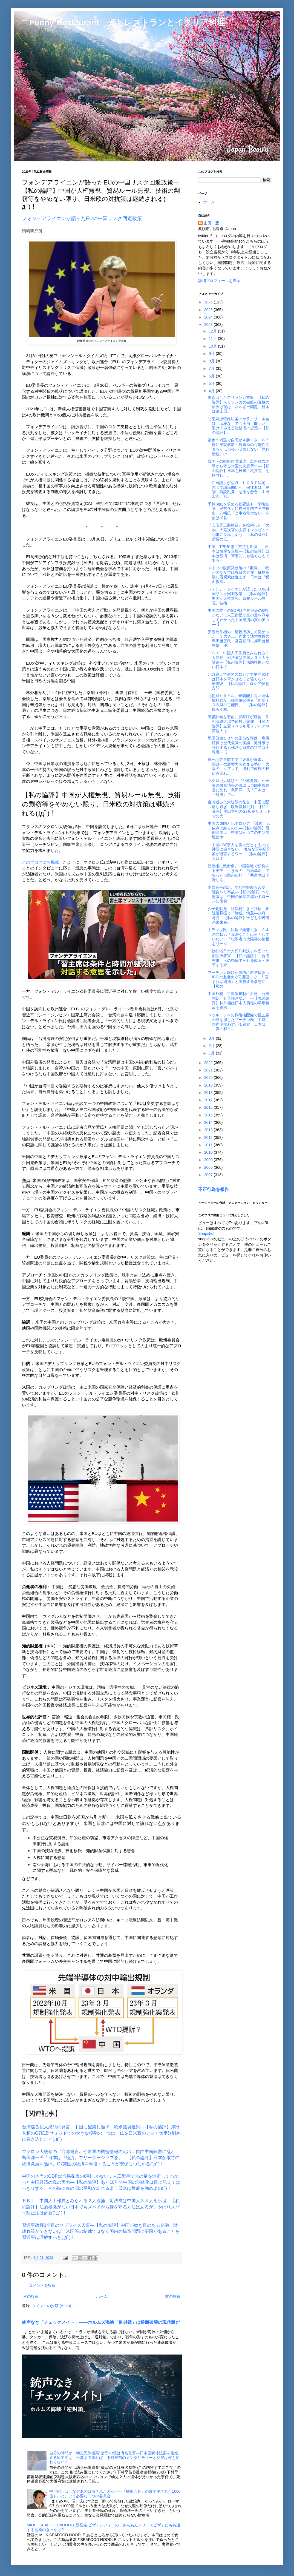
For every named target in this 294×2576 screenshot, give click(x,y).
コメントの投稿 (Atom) (51, 2306)
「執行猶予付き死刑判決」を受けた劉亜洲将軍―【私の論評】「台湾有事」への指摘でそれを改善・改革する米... (238, 958)
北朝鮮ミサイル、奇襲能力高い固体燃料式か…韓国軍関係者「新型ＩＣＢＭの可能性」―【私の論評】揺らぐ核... (238, 702)
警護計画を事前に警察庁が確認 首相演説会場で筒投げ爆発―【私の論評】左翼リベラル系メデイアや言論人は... (238, 724)
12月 (213, 331)
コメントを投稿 (42, 2285)
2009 (209, 1160)
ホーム (102, 2296)
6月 (212, 376)
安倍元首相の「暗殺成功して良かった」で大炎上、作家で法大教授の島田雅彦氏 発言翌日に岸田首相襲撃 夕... (238, 639)
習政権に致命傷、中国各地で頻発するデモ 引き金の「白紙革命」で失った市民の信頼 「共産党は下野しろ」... (238, 873)
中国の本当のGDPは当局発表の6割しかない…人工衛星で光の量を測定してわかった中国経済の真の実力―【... (240, 617)
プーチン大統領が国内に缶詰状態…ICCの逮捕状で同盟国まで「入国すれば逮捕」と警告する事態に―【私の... (238, 979)
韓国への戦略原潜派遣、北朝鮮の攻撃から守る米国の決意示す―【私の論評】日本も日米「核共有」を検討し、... (238, 468)
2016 (209, 1107)
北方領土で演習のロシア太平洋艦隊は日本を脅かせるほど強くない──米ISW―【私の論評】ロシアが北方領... (239, 681)
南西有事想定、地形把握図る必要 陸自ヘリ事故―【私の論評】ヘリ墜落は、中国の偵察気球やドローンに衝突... (238, 894)
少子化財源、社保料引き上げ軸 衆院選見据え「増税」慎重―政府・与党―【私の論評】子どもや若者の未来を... (238, 915)
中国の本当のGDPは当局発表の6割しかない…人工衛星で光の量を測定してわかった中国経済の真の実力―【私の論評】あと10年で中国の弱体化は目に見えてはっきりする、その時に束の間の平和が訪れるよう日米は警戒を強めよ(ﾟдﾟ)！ (101, 2182)
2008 (209, 1167)
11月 (213, 338)
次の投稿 (31, 2296)
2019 (209, 1085)
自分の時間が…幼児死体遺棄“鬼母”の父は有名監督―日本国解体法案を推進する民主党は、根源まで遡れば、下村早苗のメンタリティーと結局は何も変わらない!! (114, 2457)
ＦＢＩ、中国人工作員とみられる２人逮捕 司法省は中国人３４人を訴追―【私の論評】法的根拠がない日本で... (238, 660)
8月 (212, 361)
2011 (209, 1145)
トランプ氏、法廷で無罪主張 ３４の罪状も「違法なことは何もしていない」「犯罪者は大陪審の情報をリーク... (238, 937)
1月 (212, 1053)
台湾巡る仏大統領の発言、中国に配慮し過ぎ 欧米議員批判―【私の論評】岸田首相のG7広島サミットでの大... (239, 809)
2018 (209, 1092)
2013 (209, 1130)
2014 (209, 1122)
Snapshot (206, 1233)
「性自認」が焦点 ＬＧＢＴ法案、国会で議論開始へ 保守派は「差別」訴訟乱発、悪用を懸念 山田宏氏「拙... (238, 489)
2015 (209, 1115)
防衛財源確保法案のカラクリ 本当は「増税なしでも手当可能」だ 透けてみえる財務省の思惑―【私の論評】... (238, 426)
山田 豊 (211, 223)
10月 (213, 346)
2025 (209, 310)
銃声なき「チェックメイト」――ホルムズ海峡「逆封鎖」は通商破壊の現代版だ (101, 2322)
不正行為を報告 (213, 1189)
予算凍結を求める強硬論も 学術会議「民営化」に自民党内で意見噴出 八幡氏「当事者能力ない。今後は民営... (238, 511)
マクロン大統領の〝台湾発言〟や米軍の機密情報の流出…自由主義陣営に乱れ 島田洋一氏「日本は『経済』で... (238, 787)
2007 (209, 1175)
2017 (209, 1100)
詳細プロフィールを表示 (219, 280)
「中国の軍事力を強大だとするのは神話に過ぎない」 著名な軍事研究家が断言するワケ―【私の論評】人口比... (239, 852)
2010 (209, 1152)
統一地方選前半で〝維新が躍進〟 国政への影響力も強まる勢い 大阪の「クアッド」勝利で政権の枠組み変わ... (238, 766)
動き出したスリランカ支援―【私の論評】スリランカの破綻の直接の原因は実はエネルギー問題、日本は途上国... (238, 404)
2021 (209, 1070)
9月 (212, 353)
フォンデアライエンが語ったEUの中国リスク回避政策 (82, 218)
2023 (209, 324)
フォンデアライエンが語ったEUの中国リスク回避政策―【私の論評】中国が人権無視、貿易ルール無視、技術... (239, 596)
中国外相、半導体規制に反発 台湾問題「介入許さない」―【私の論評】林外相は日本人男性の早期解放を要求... (238, 1000)
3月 (212, 1038)
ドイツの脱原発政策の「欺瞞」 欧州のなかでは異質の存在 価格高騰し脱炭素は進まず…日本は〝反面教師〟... (238, 575)
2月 (212, 1046)
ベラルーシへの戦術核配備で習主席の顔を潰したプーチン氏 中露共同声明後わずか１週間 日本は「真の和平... (238, 1022)
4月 (212, 391)
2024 (209, 317)
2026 (209, 302)
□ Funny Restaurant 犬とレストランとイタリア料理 (123, 22)
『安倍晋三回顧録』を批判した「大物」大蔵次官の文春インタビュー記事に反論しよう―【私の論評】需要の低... (238, 532)
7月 (212, 368)
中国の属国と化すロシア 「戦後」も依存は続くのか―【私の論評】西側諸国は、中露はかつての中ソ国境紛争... (239, 830)
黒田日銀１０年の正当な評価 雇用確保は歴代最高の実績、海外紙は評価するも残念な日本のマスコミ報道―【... (238, 745)
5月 (212, 383)
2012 (209, 1137)
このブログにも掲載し (42, 862)
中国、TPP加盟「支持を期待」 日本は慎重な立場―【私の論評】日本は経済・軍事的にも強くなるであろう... (238, 553)
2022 (209, 1062)
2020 (209, 1077)
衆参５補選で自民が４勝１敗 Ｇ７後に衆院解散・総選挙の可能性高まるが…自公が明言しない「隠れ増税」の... (238, 447)
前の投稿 (172, 2296)
